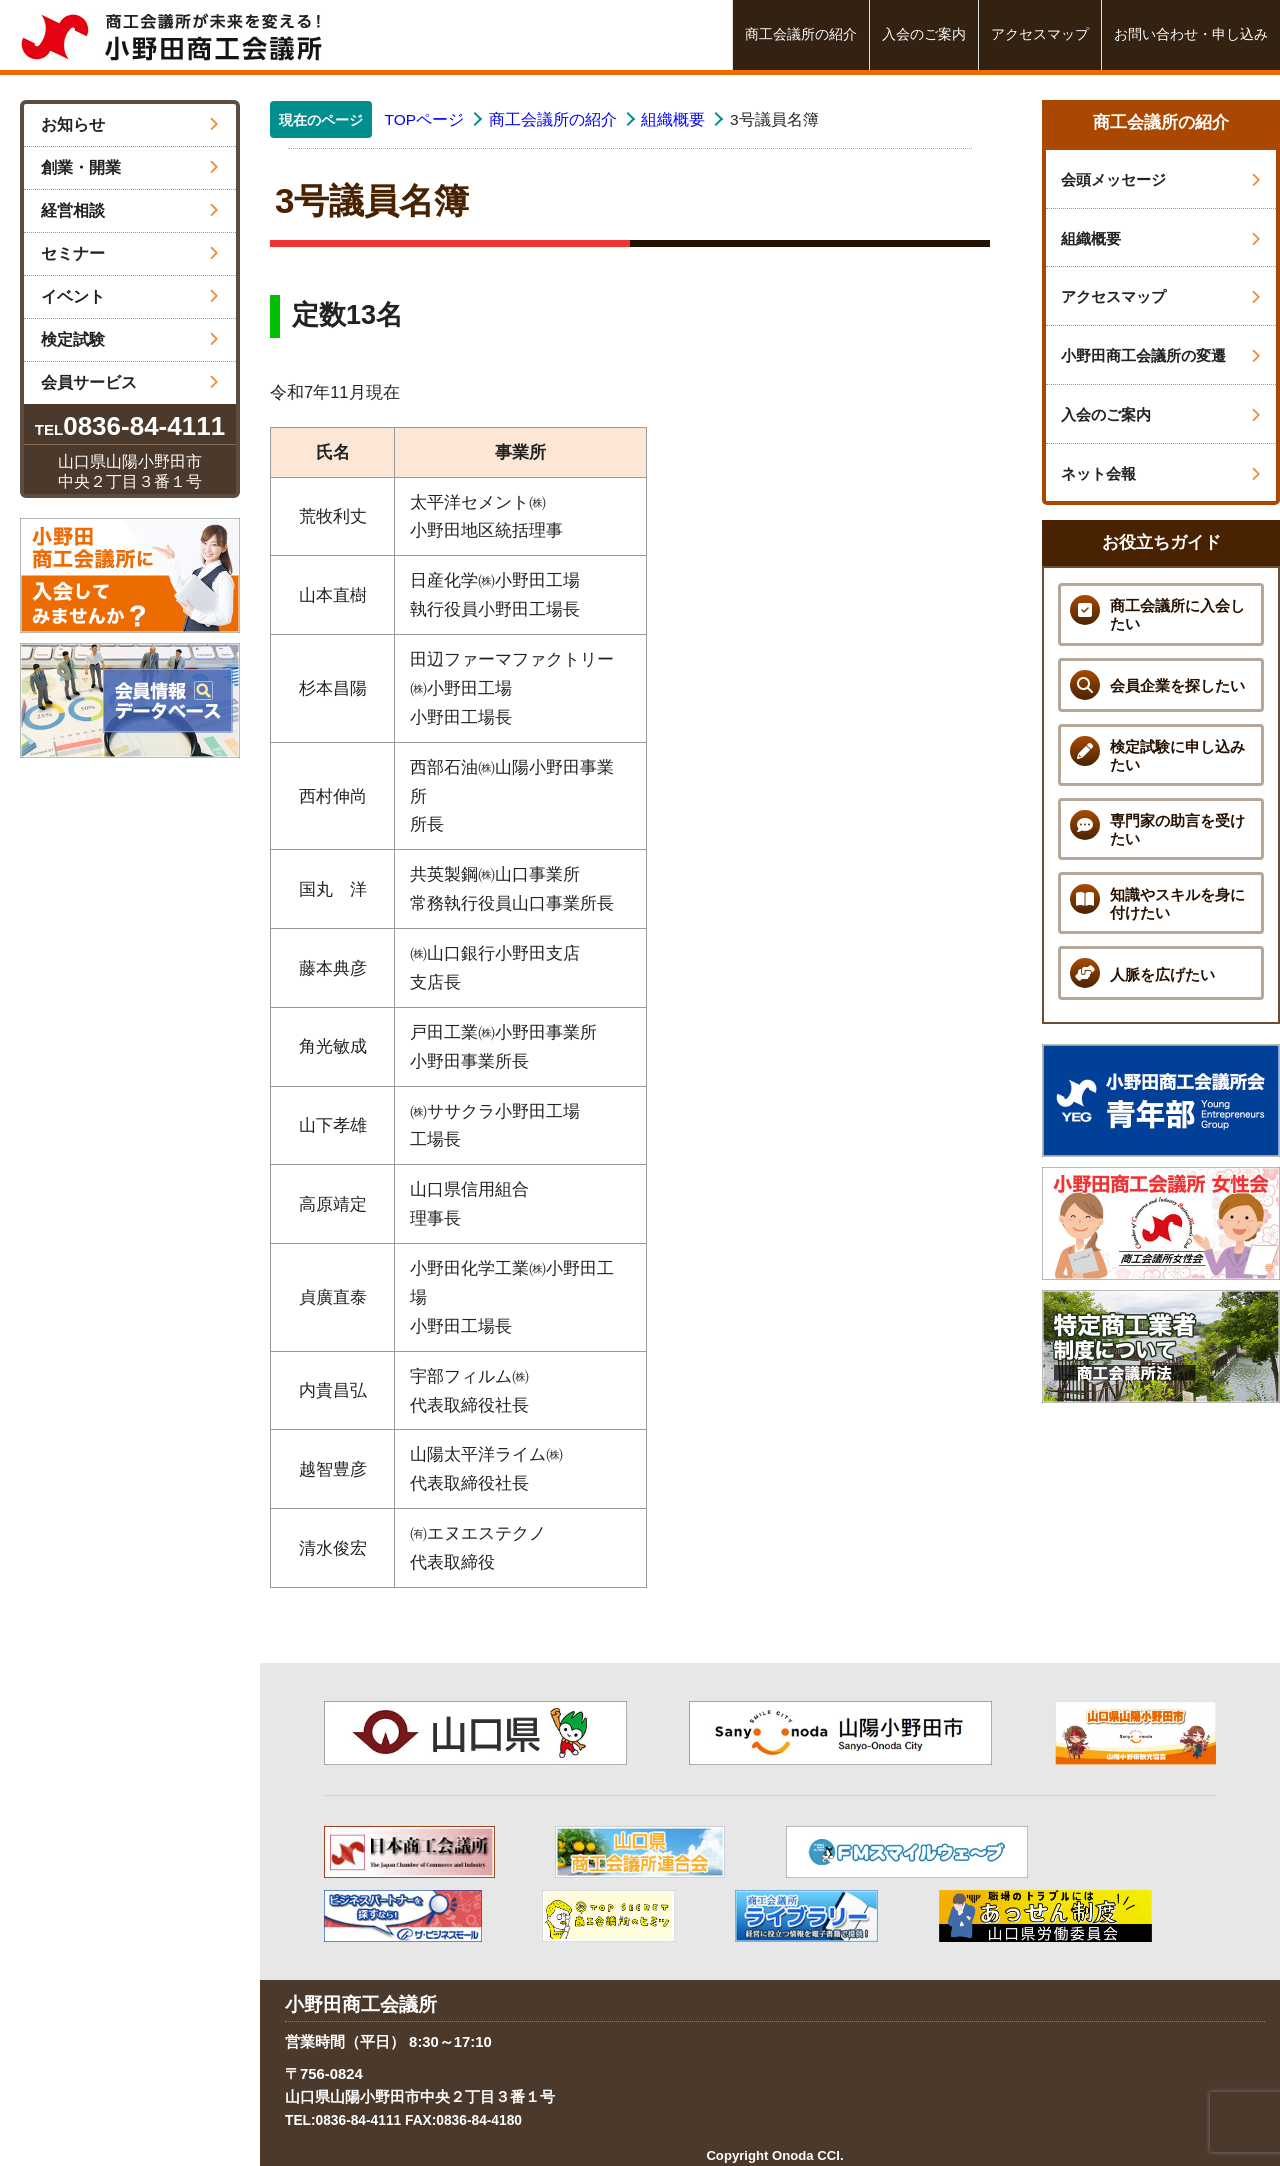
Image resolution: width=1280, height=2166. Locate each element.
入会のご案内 (924, 34)
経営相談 (130, 210)
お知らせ (130, 124)
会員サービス (130, 382)
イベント (130, 296)
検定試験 (130, 339)
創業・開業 (130, 167)
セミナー (130, 253)
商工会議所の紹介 (801, 34)
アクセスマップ (1040, 34)
